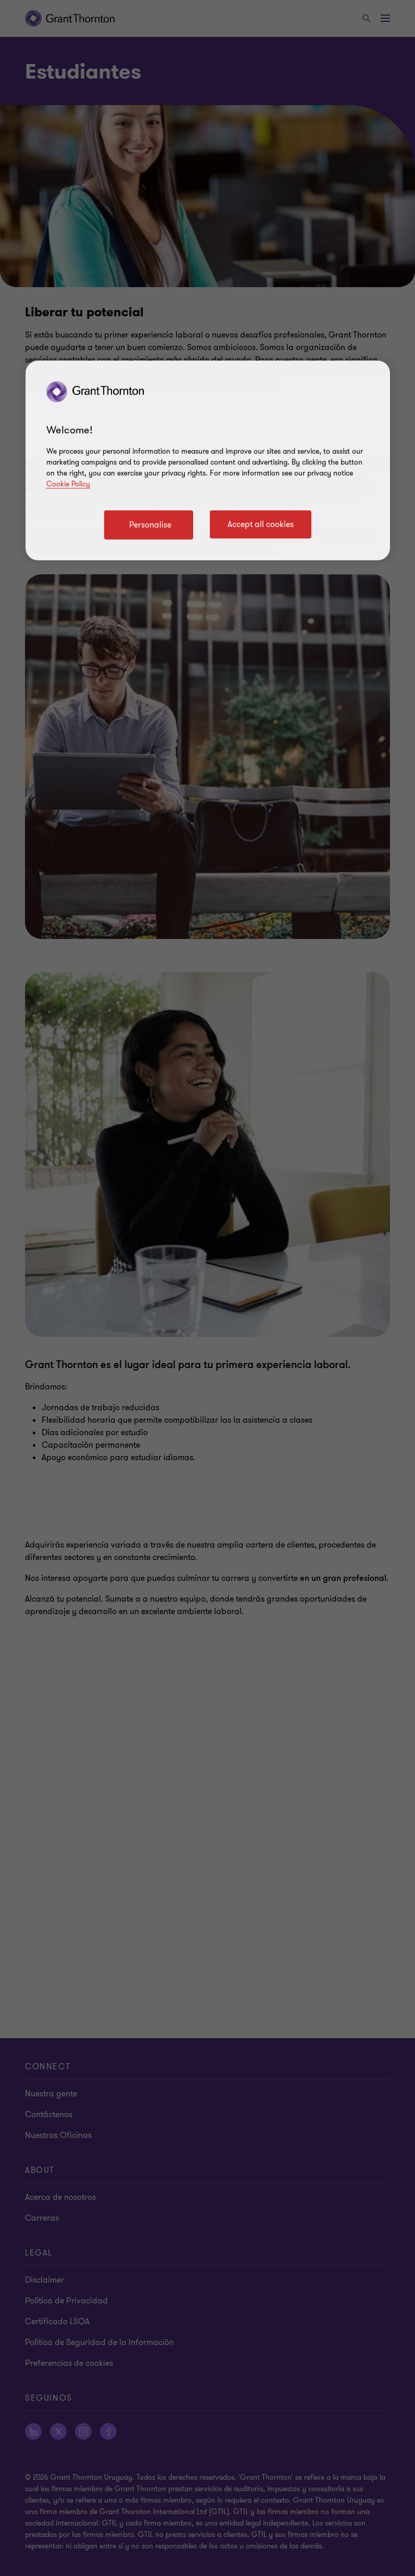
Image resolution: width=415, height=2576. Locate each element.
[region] (208, 460)
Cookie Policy (68, 484)
